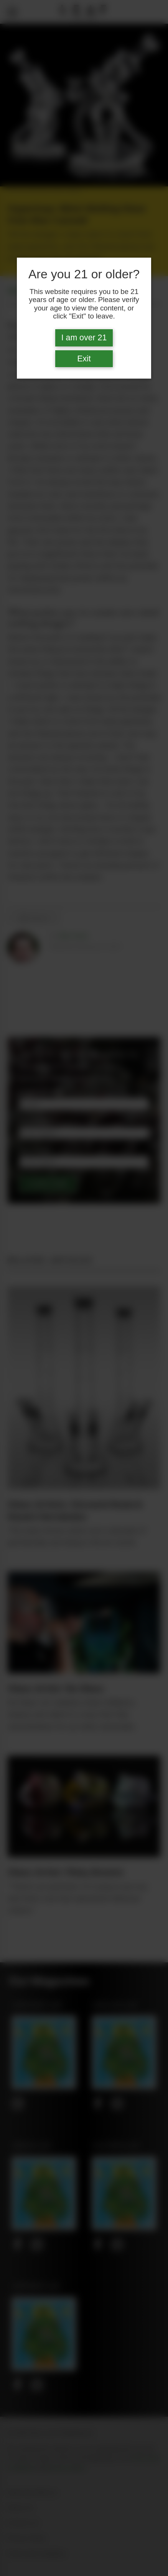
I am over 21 (84, 337)
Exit (84, 358)
